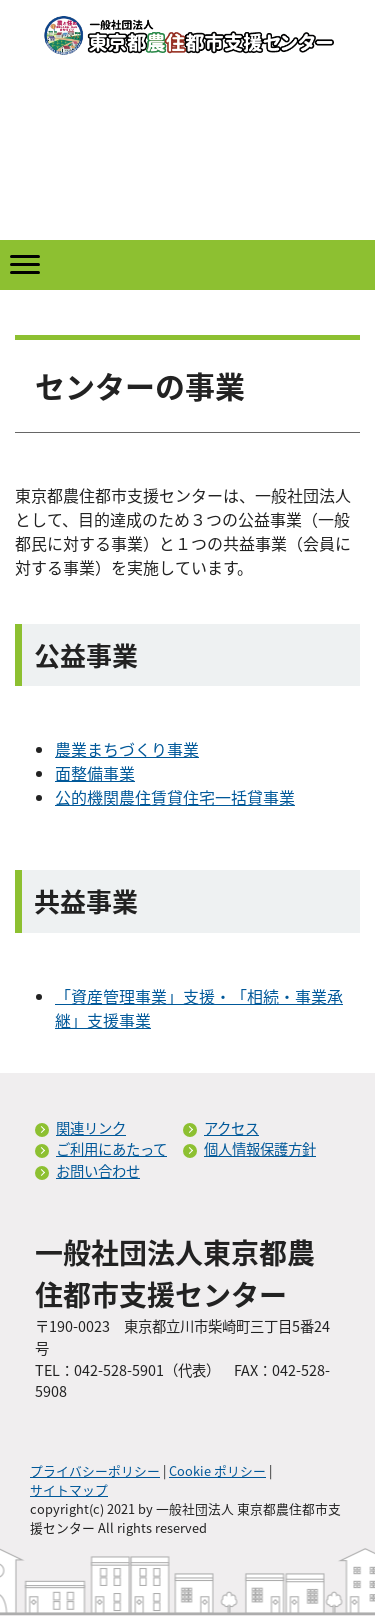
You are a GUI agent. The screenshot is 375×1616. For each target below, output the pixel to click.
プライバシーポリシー (95, 1470)
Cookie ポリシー (217, 1470)
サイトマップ (69, 1489)
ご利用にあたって (111, 1149)
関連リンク (91, 1128)
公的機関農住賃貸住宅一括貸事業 (175, 797)
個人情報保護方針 (260, 1149)
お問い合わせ (98, 1171)
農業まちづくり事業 (127, 749)
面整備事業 (95, 773)
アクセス (231, 1128)
